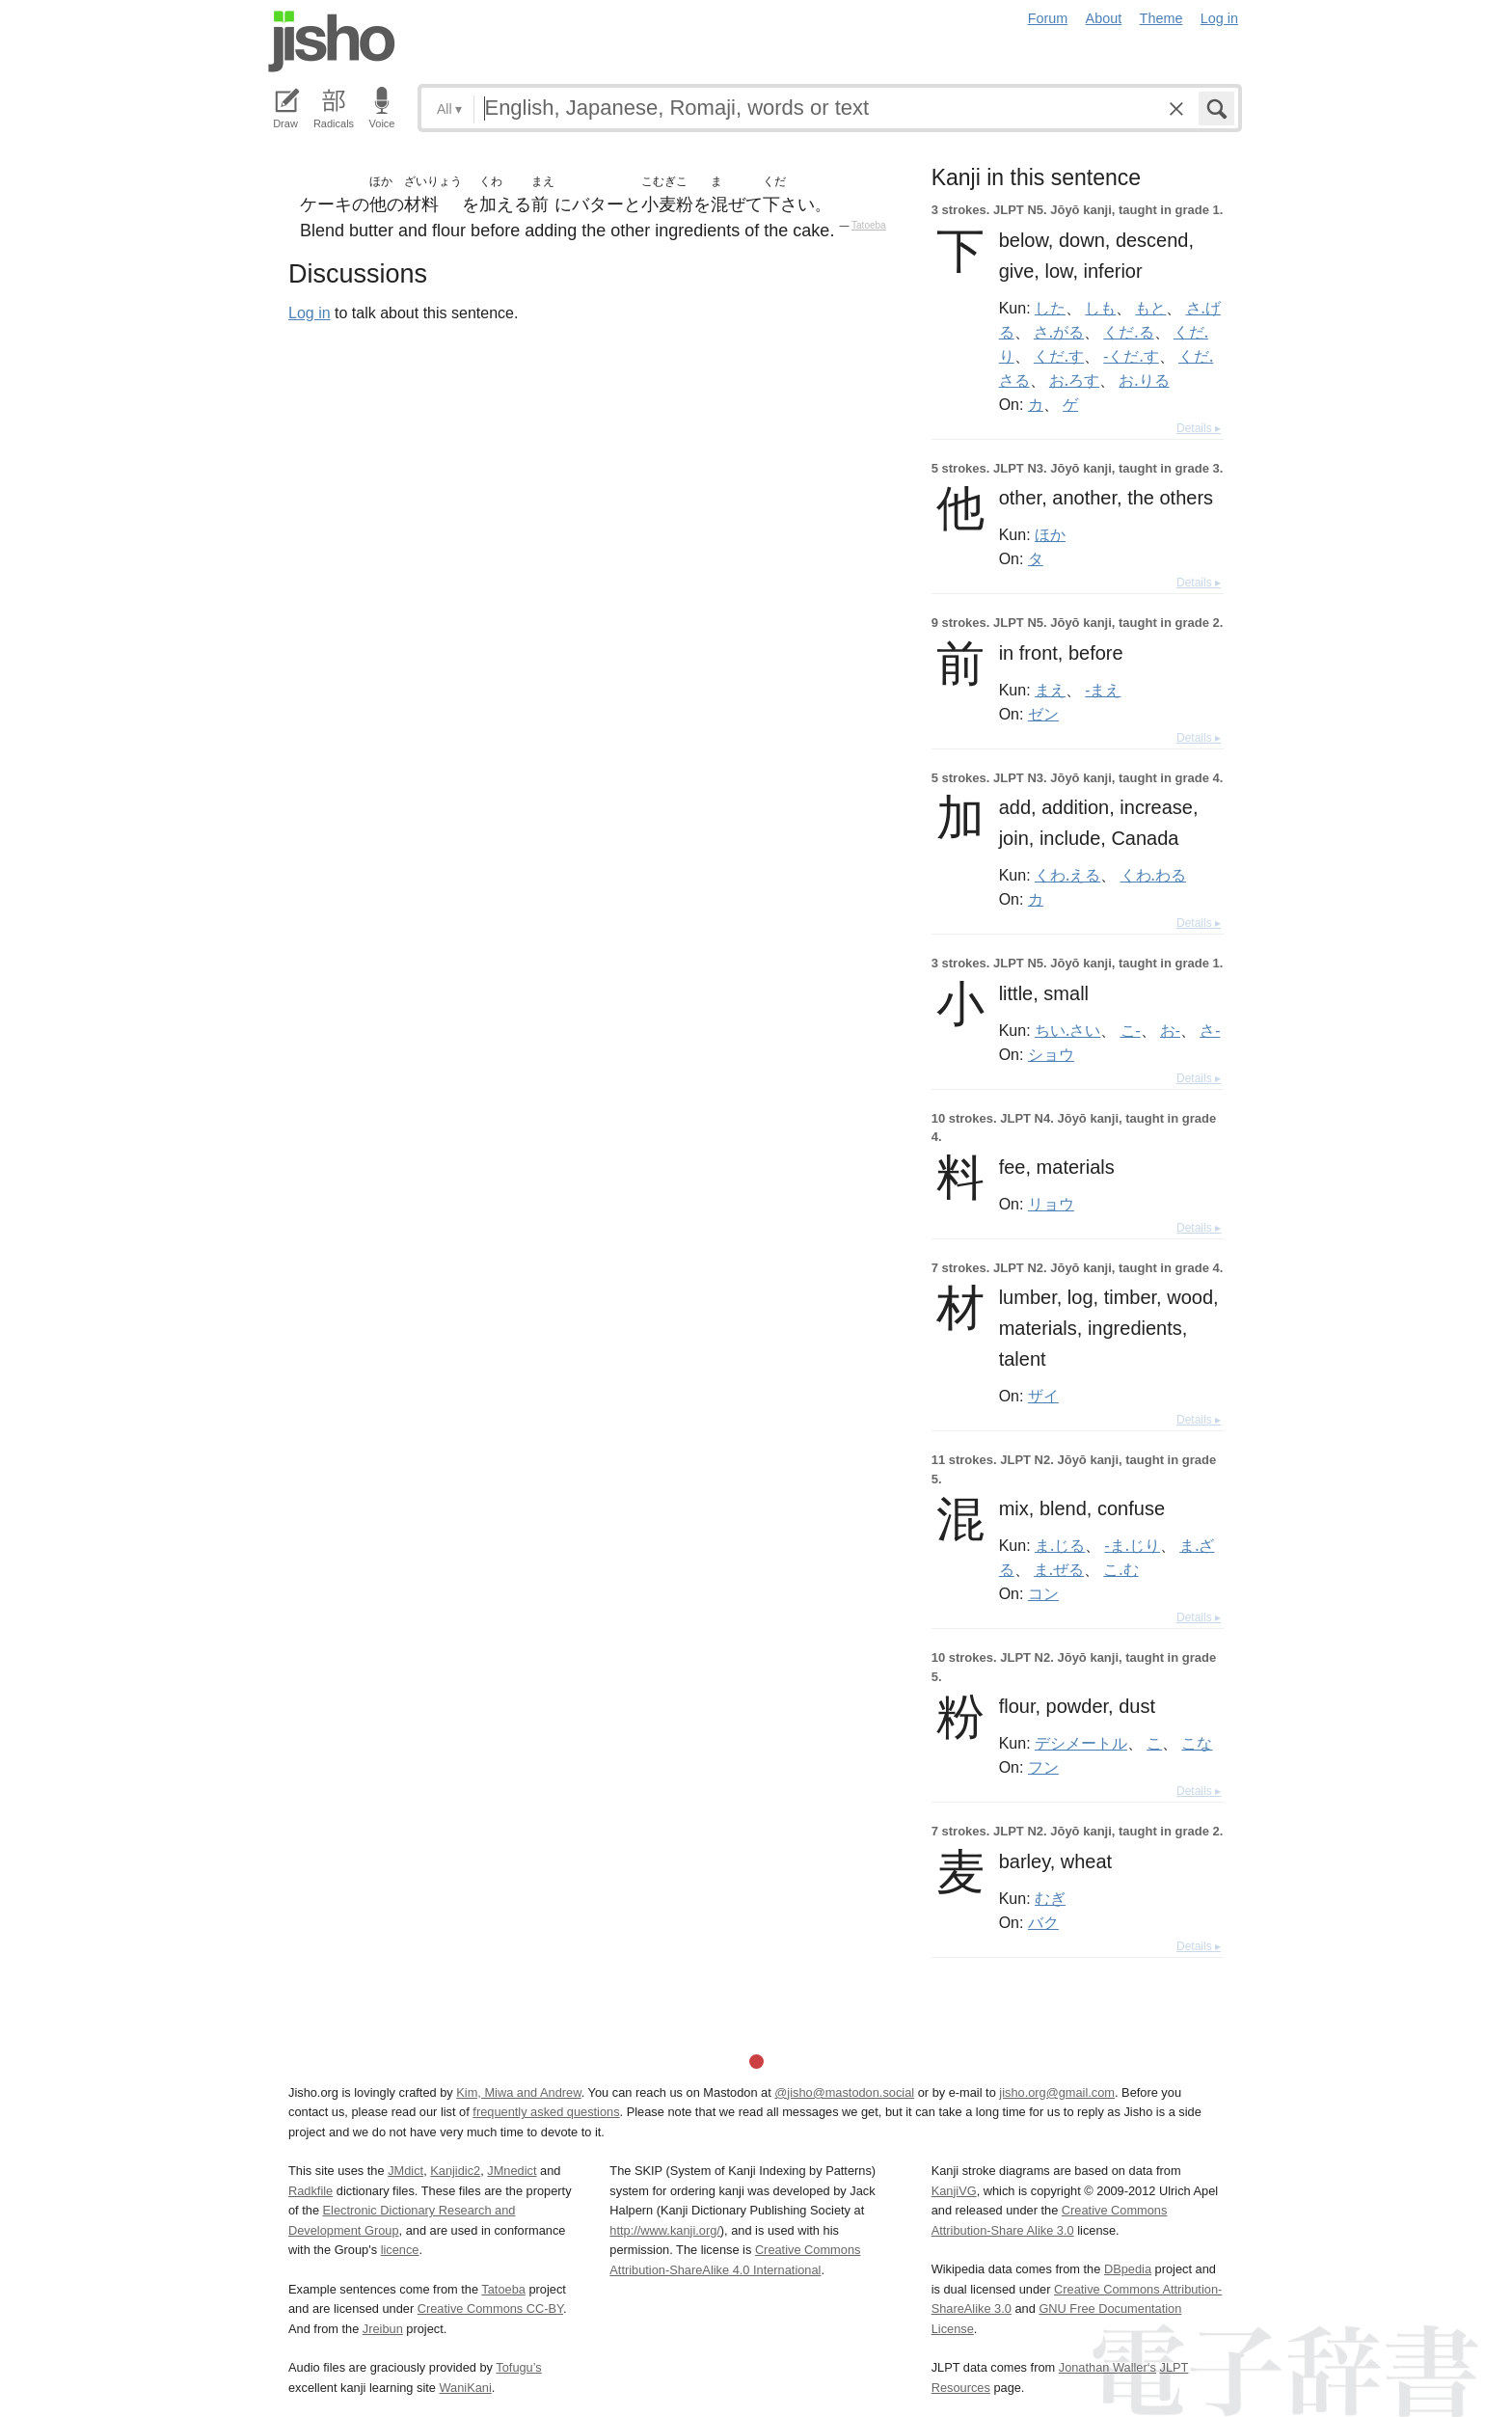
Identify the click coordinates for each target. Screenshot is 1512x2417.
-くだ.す (1130, 356)
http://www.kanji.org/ (664, 2230)
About (1104, 18)
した (1050, 307)
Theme (1161, 18)
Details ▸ (1198, 428)
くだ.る (1128, 331)
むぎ (1050, 1898)
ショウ (1051, 1054)
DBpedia (1127, 2269)
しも (1100, 307)
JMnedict (511, 2170)
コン (1043, 1593)
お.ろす (1074, 380)
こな (1196, 1742)
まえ (1050, 689)
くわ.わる (1153, 874)
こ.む (1120, 1569)
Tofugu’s (518, 2367)
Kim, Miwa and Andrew (518, 2092)
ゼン (1043, 713)
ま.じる (1060, 1545)
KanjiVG (954, 2191)
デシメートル (1081, 1742)
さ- (1210, 1030)
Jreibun (383, 2329)
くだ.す (1059, 356)
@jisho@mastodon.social (844, 2092)
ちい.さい (1067, 1030)
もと (1150, 307)
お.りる (1144, 380)
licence (400, 2249)
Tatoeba (868, 225)
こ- (1130, 1030)
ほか (1050, 534)
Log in (1219, 18)
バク (1043, 1922)
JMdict (405, 2170)
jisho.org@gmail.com (1057, 2092)
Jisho (331, 41)
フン (1043, 1767)
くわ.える (1067, 874)
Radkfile (310, 2191)
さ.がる (1059, 331)
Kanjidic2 (455, 2170)
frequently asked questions (545, 2112)
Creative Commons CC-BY (490, 2308)
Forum (1048, 18)
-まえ (1102, 689)
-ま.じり (1132, 1545)
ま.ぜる (1059, 1569)
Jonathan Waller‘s (1107, 2367)
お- (1170, 1030)
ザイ (1043, 1395)
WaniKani (466, 2387)
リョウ (1051, 1203)
